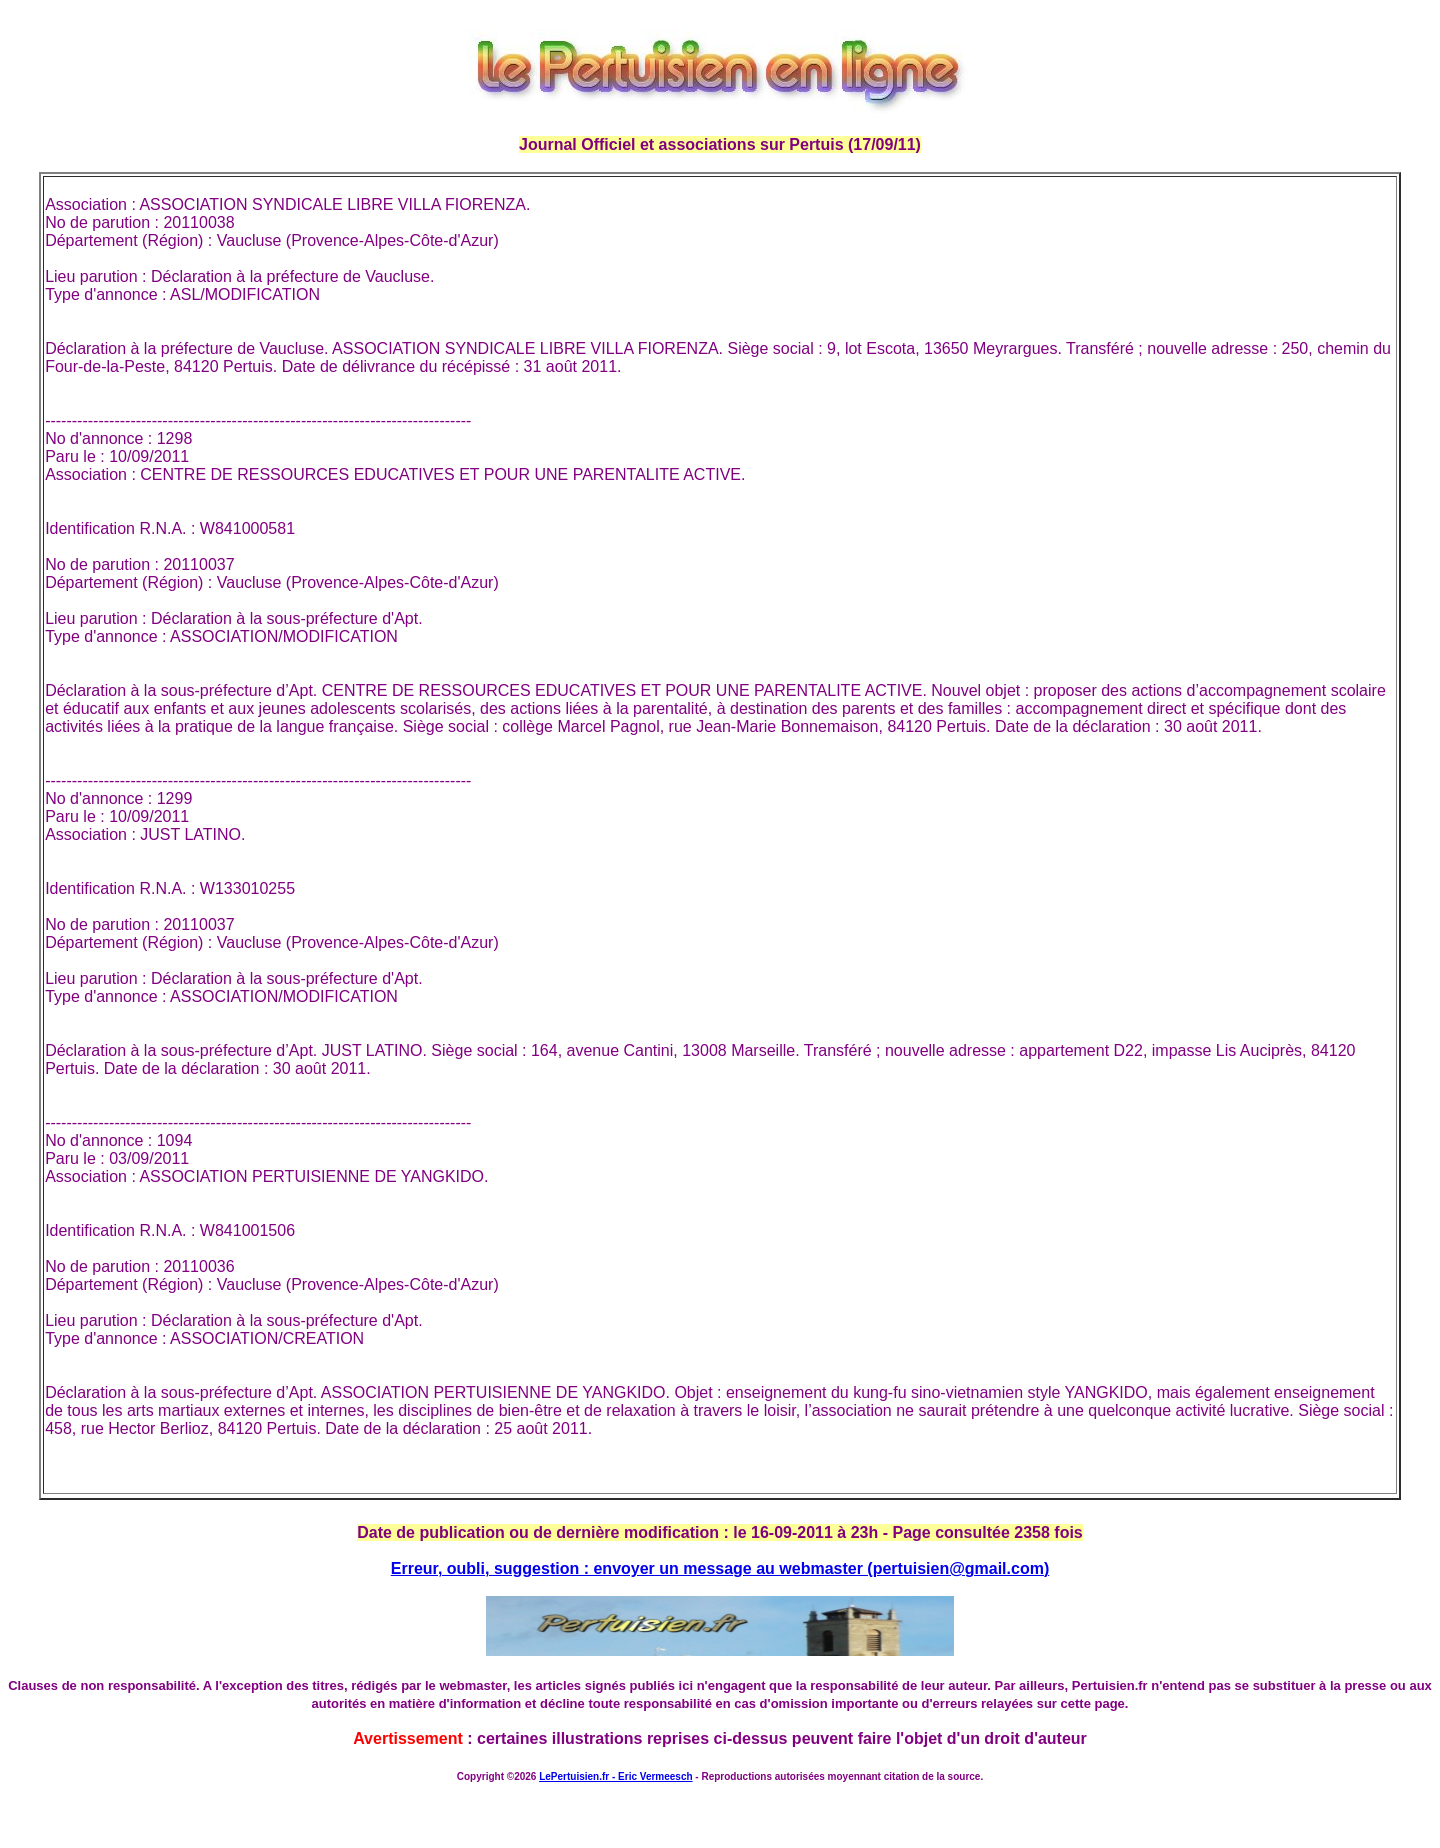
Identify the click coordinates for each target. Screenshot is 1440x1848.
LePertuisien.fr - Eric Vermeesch (615, 1776)
